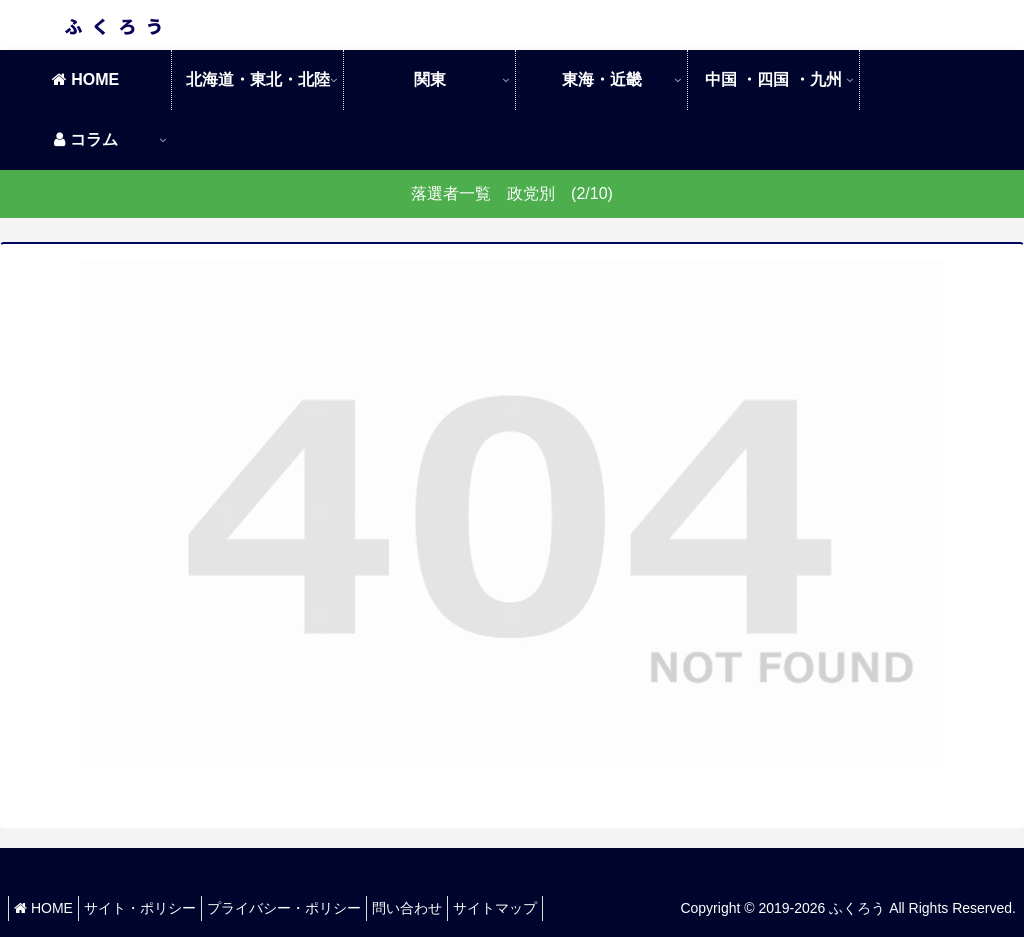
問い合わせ (442, 908)
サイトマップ (540, 908)
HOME (48, 908)
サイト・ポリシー (155, 908)
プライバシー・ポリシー (309, 908)
